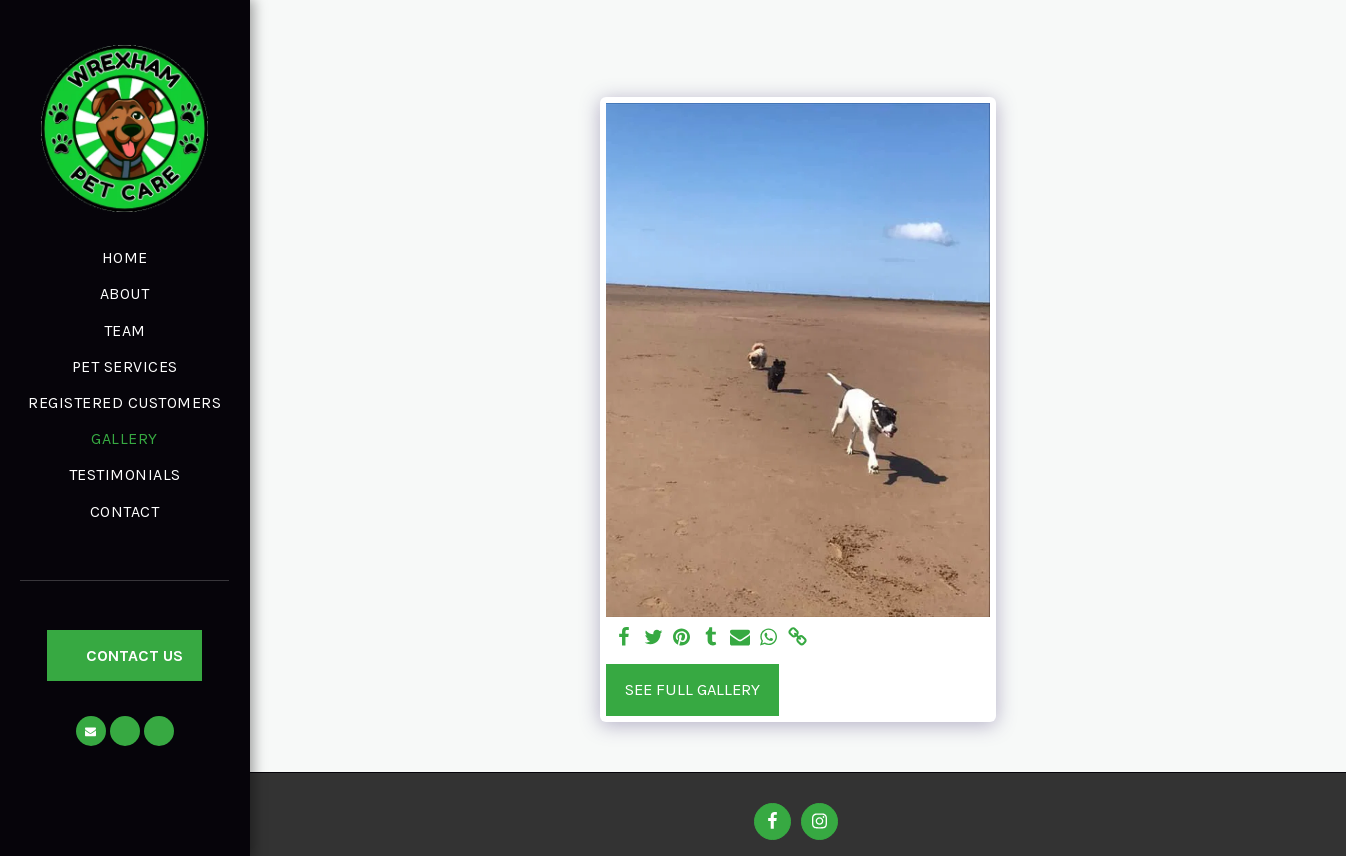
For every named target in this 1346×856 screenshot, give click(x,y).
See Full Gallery (692, 689)
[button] (91, 731)
